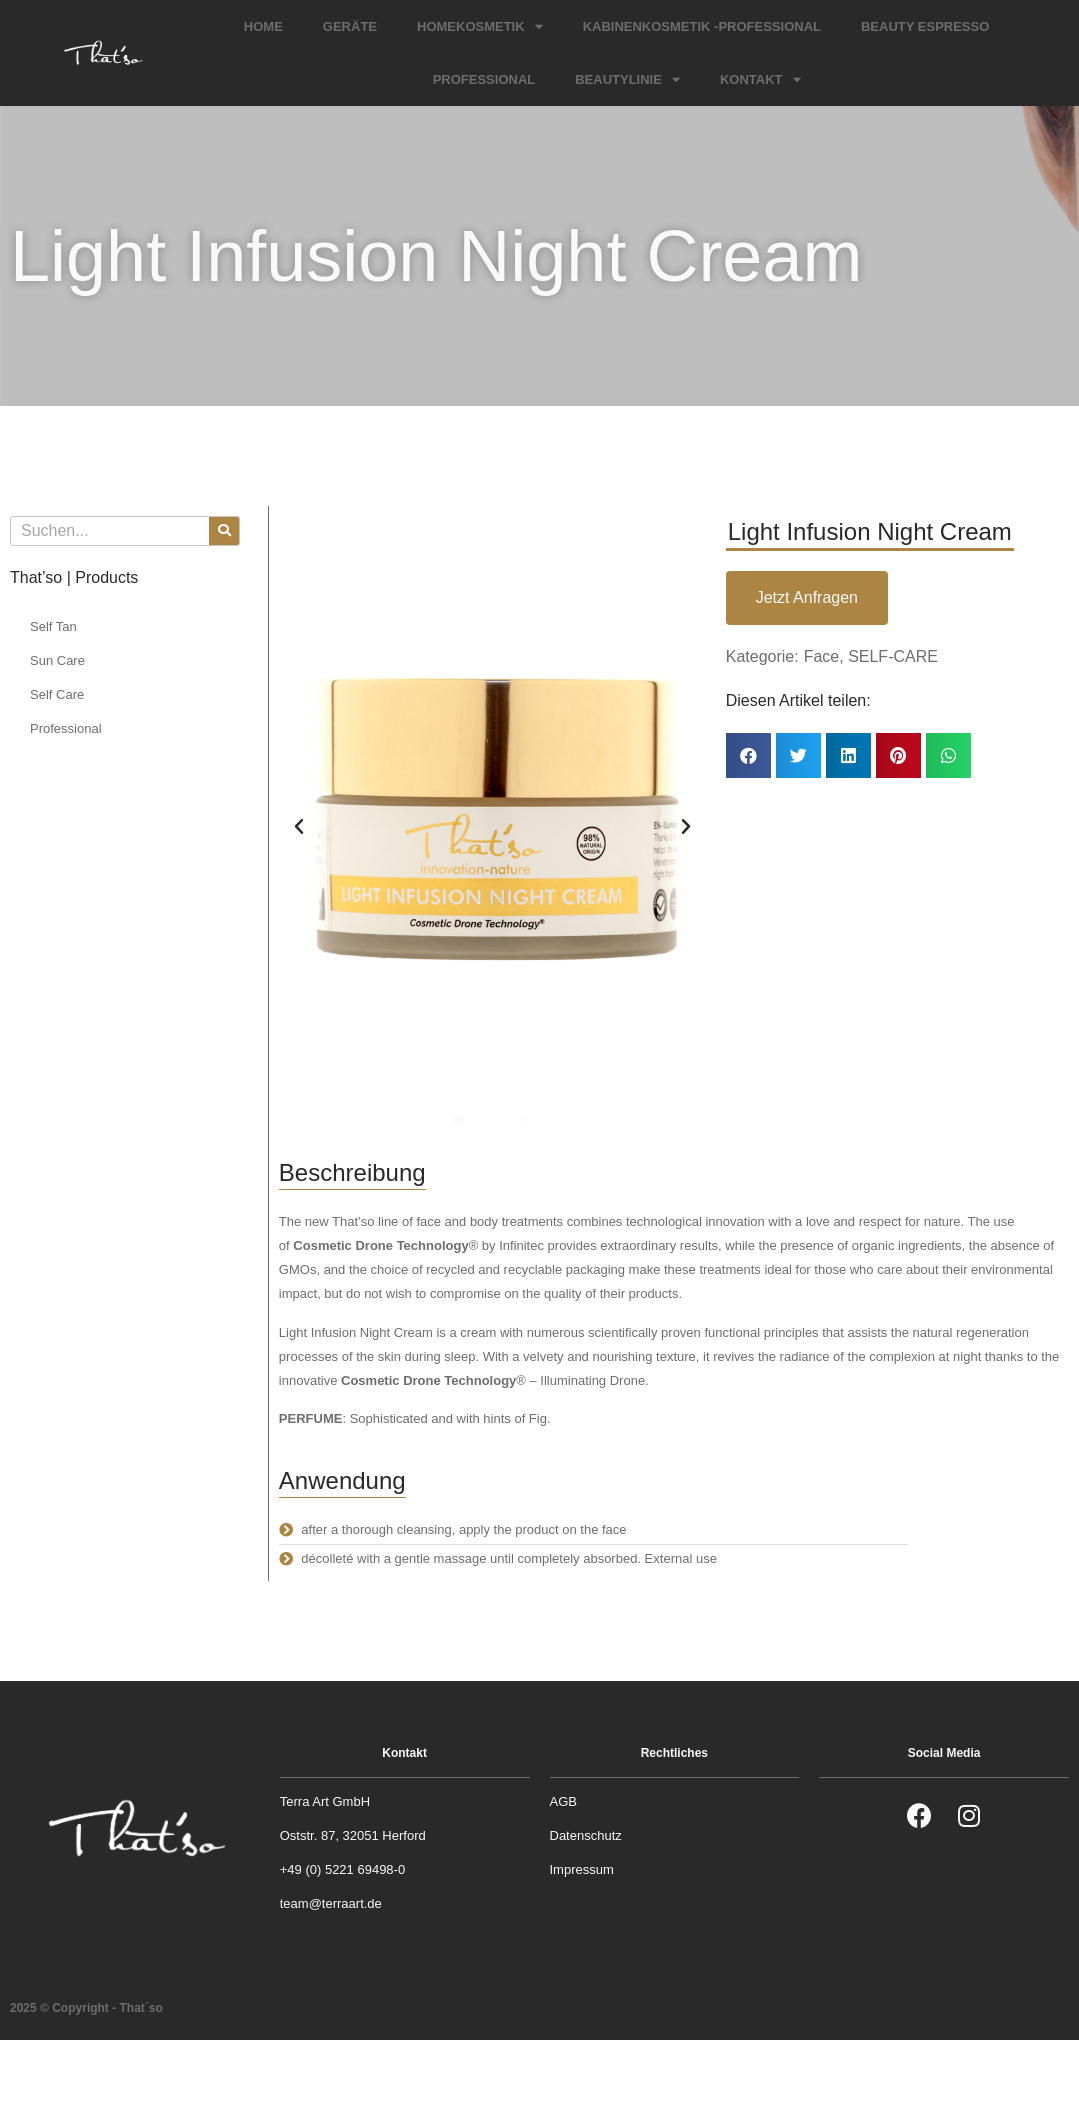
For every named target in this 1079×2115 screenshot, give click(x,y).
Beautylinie (627, 79)
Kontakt (760, 79)
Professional (484, 79)
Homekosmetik (480, 26)
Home (263, 26)
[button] (459, 1120)
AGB (563, 1801)
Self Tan (53, 626)
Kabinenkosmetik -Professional (702, 26)
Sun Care (57, 660)
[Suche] (224, 531)
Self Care (57, 694)
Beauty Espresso (925, 26)
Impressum (582, 1869)
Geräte (350, 26)
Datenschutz (586, 1835)
